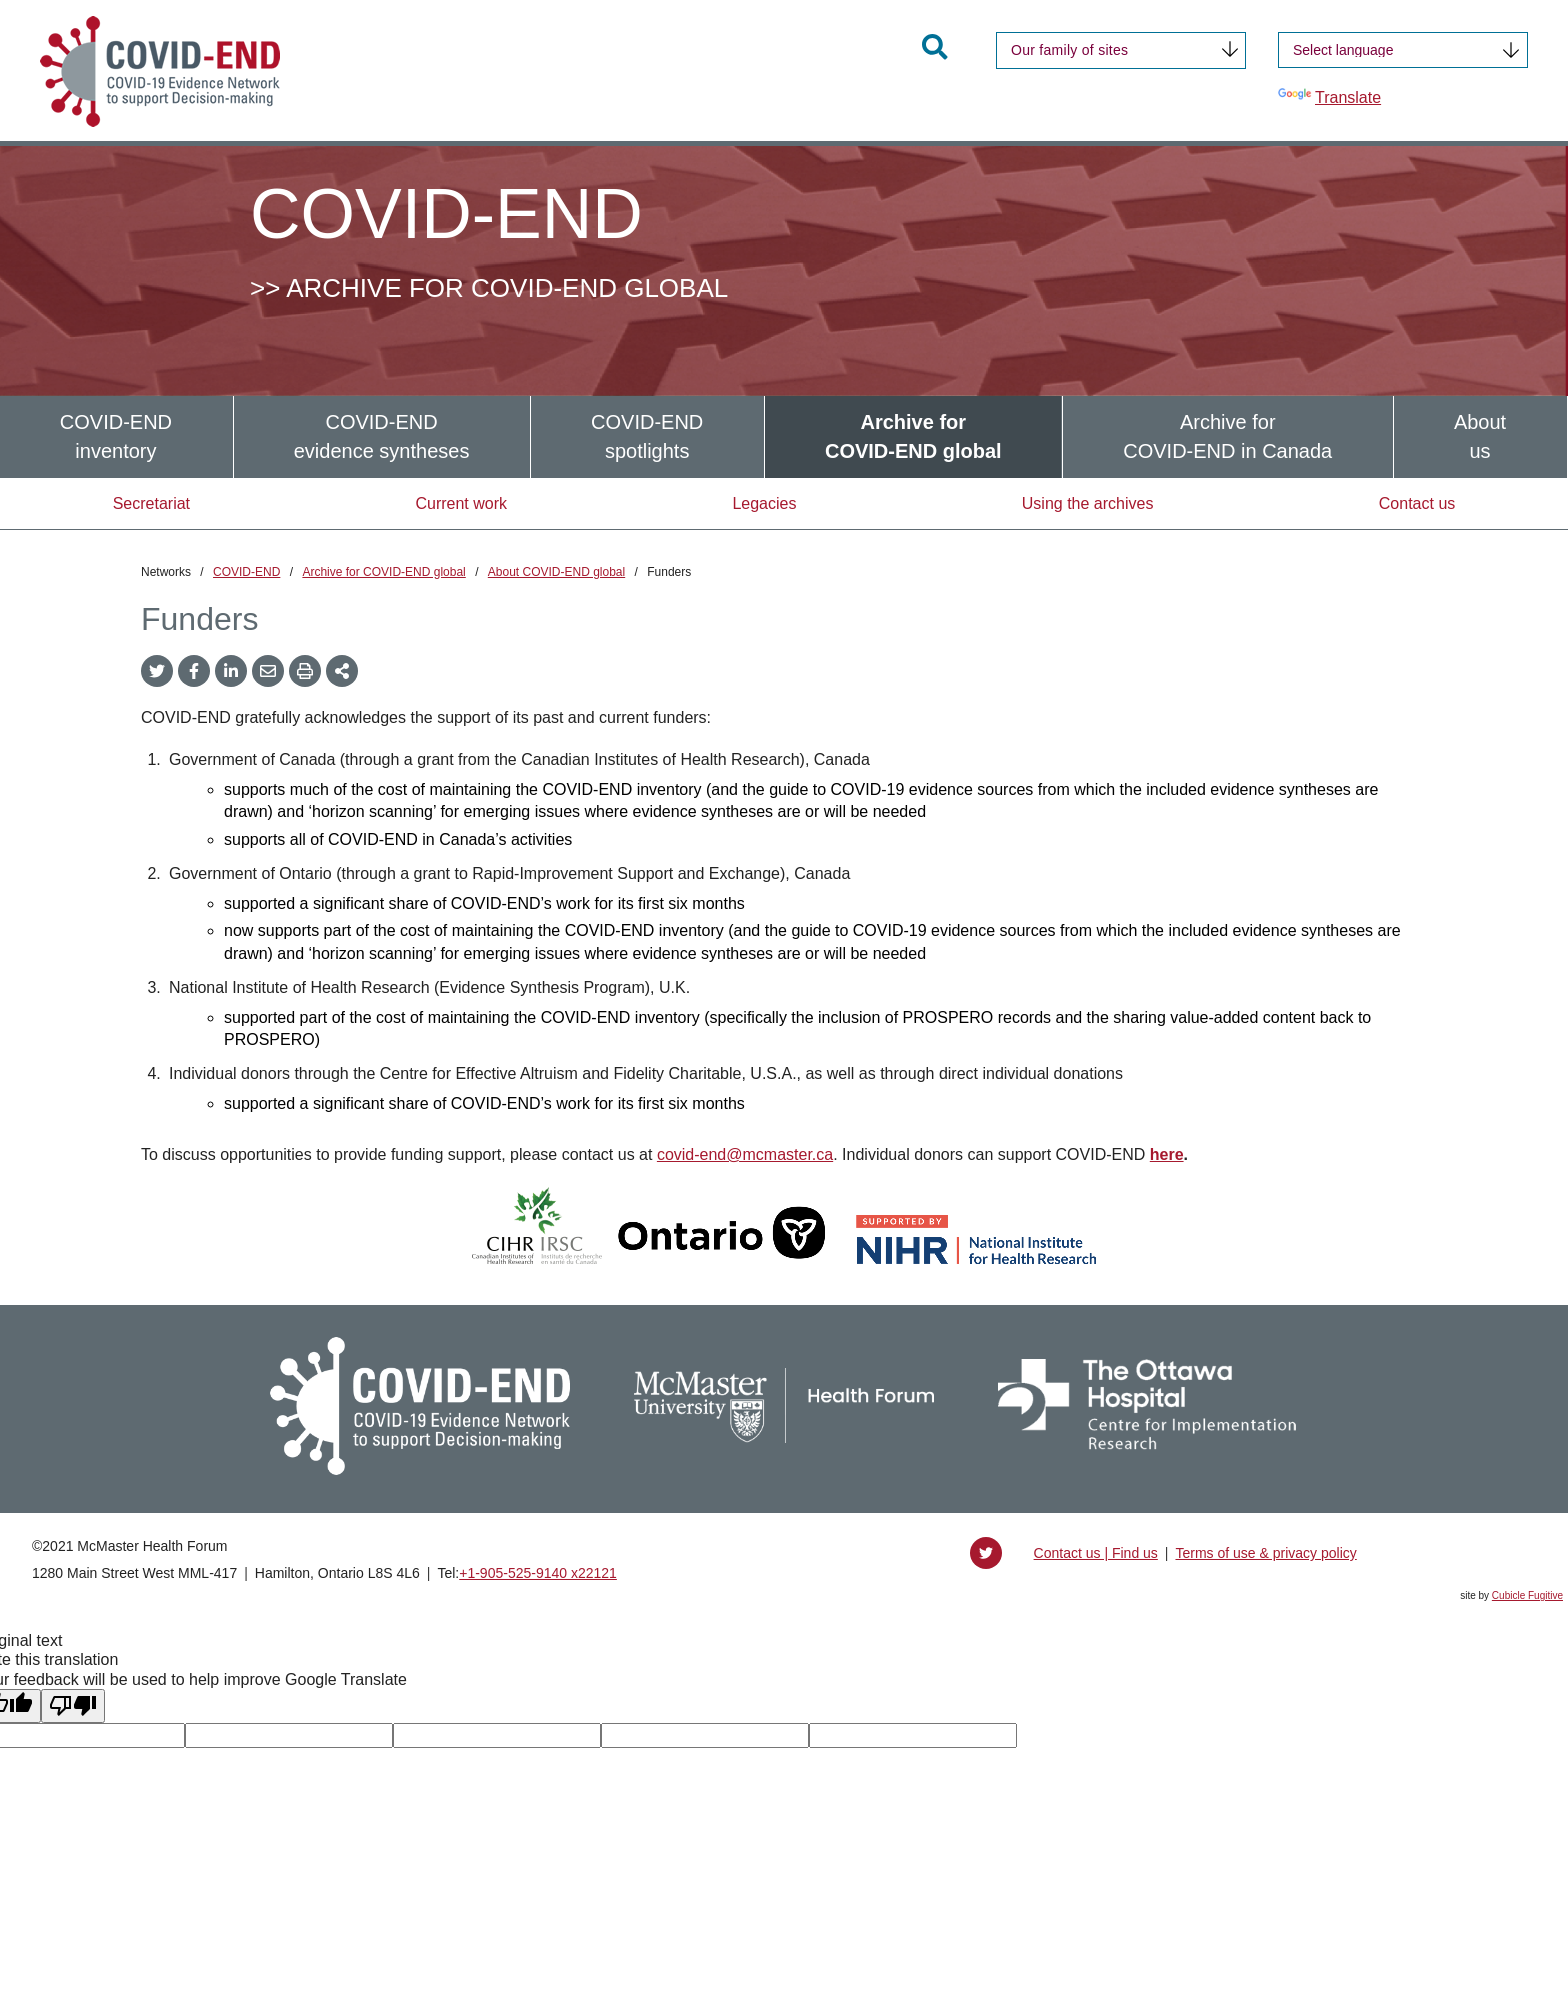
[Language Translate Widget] (1403, 50)
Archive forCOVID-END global (913, 436)
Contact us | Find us (1096, 1553)
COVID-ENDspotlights (647, 436)
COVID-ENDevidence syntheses (382, 436)
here (1167, 1154)
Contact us (1417, 503)
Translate (1329, 97)
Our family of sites (1069, 50)
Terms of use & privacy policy (1265, 1553)
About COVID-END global (556, 572)
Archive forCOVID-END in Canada (1227, 436)
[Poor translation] (73, 1706)
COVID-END (246, 572)
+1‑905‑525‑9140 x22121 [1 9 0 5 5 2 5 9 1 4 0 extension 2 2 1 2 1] (538, 1573)
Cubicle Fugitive (1527, 1595)
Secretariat (151, 503)
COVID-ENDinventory (116, 436)
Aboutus (1480, 436)
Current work (461, 503)
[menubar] (784, 436)
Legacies (764, 503)
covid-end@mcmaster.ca (745, 1154)
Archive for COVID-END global (383, 572)
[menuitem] (116, 436)
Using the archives (1088, 503)
